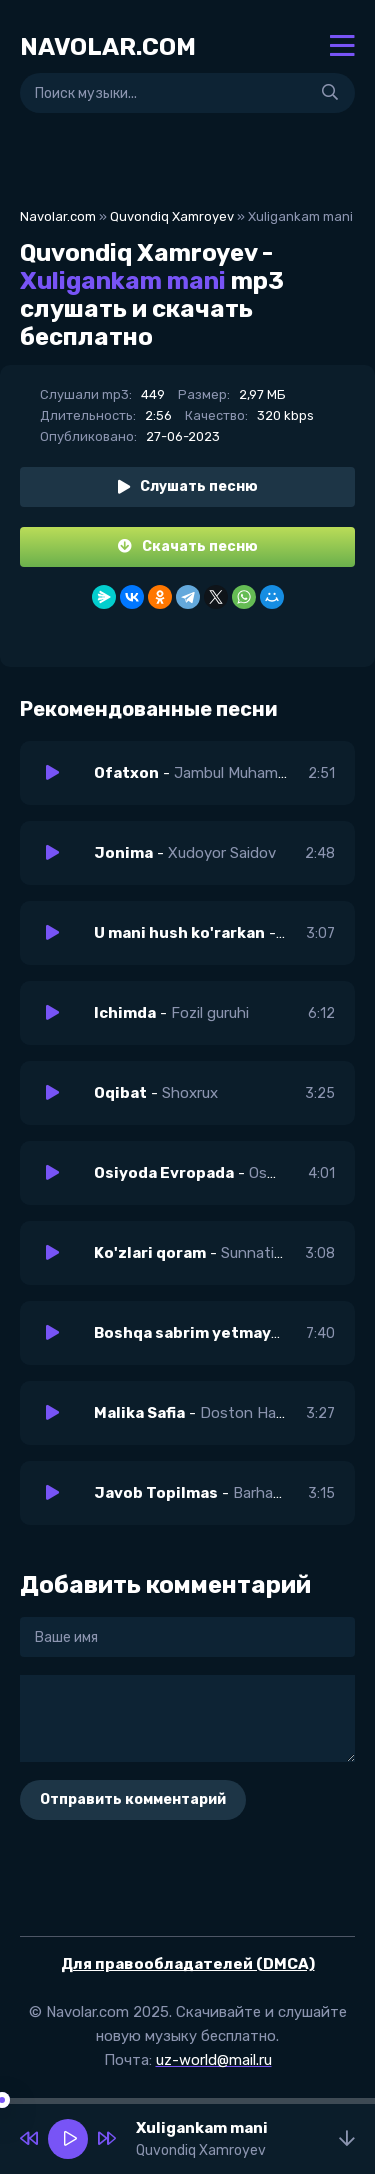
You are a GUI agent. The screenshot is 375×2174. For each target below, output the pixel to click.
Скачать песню (188, 546)
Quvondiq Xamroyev (172, 216)
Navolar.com (58, 216)
